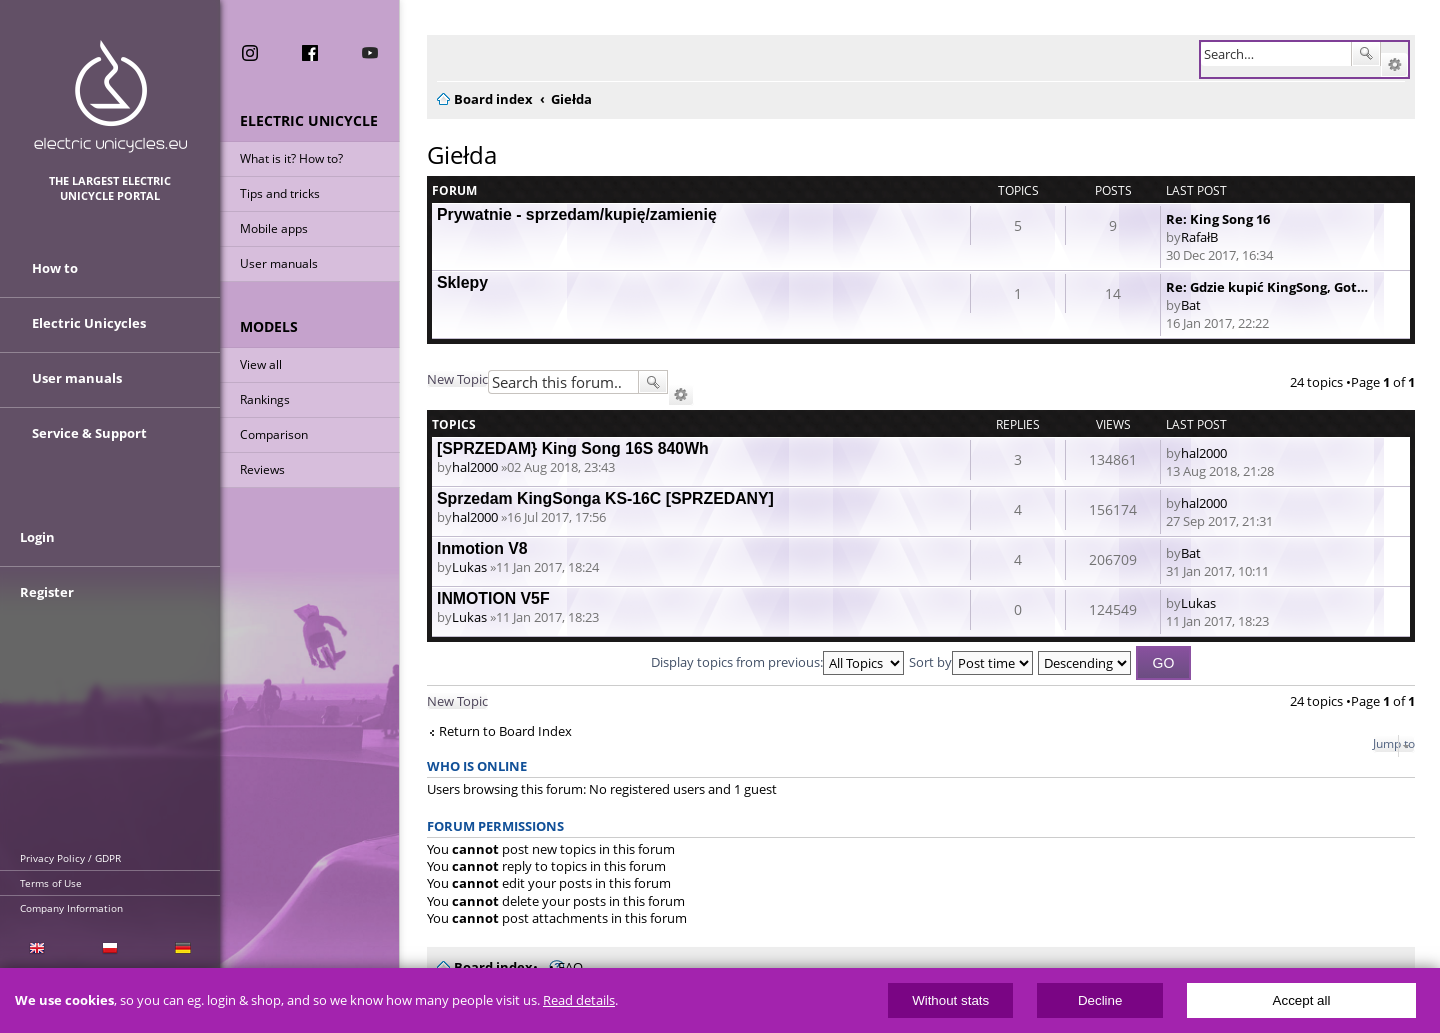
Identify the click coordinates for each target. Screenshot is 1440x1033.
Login (37, 537)
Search (1366, 54)
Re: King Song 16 (1218, 219)
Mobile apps (274, 228)
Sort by (971, 662)
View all (261, 364)
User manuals (279, 263)
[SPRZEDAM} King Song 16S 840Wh (573, 448)
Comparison (274, 434)
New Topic (457, 379)
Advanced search (1394, 65)
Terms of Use (51, 883)
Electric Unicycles (89, 323)
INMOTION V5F (493, 598)
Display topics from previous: (777, 662)
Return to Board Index (505, 731)
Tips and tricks (280, 193)
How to (55, 268)
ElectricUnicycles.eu (110, 96)
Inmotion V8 (482, 548)
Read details (579, 1000)
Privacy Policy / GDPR (70, 858)
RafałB (1199, 237)
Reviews (262, 469)
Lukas (469, 567)
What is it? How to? (291, 158)
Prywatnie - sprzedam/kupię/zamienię (577, 214)
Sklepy (462, 282)
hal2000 (475, 467)
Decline (1100, 1000)
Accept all (1302, 1000)
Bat (1191, 305)
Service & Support (89, 433)
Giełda (462, 154)
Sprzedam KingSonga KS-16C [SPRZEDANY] (605, 498)
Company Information (71, 908)
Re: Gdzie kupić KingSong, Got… (1267, 287)
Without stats (950, 1000)
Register (47, 592)
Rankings (265, 399)
